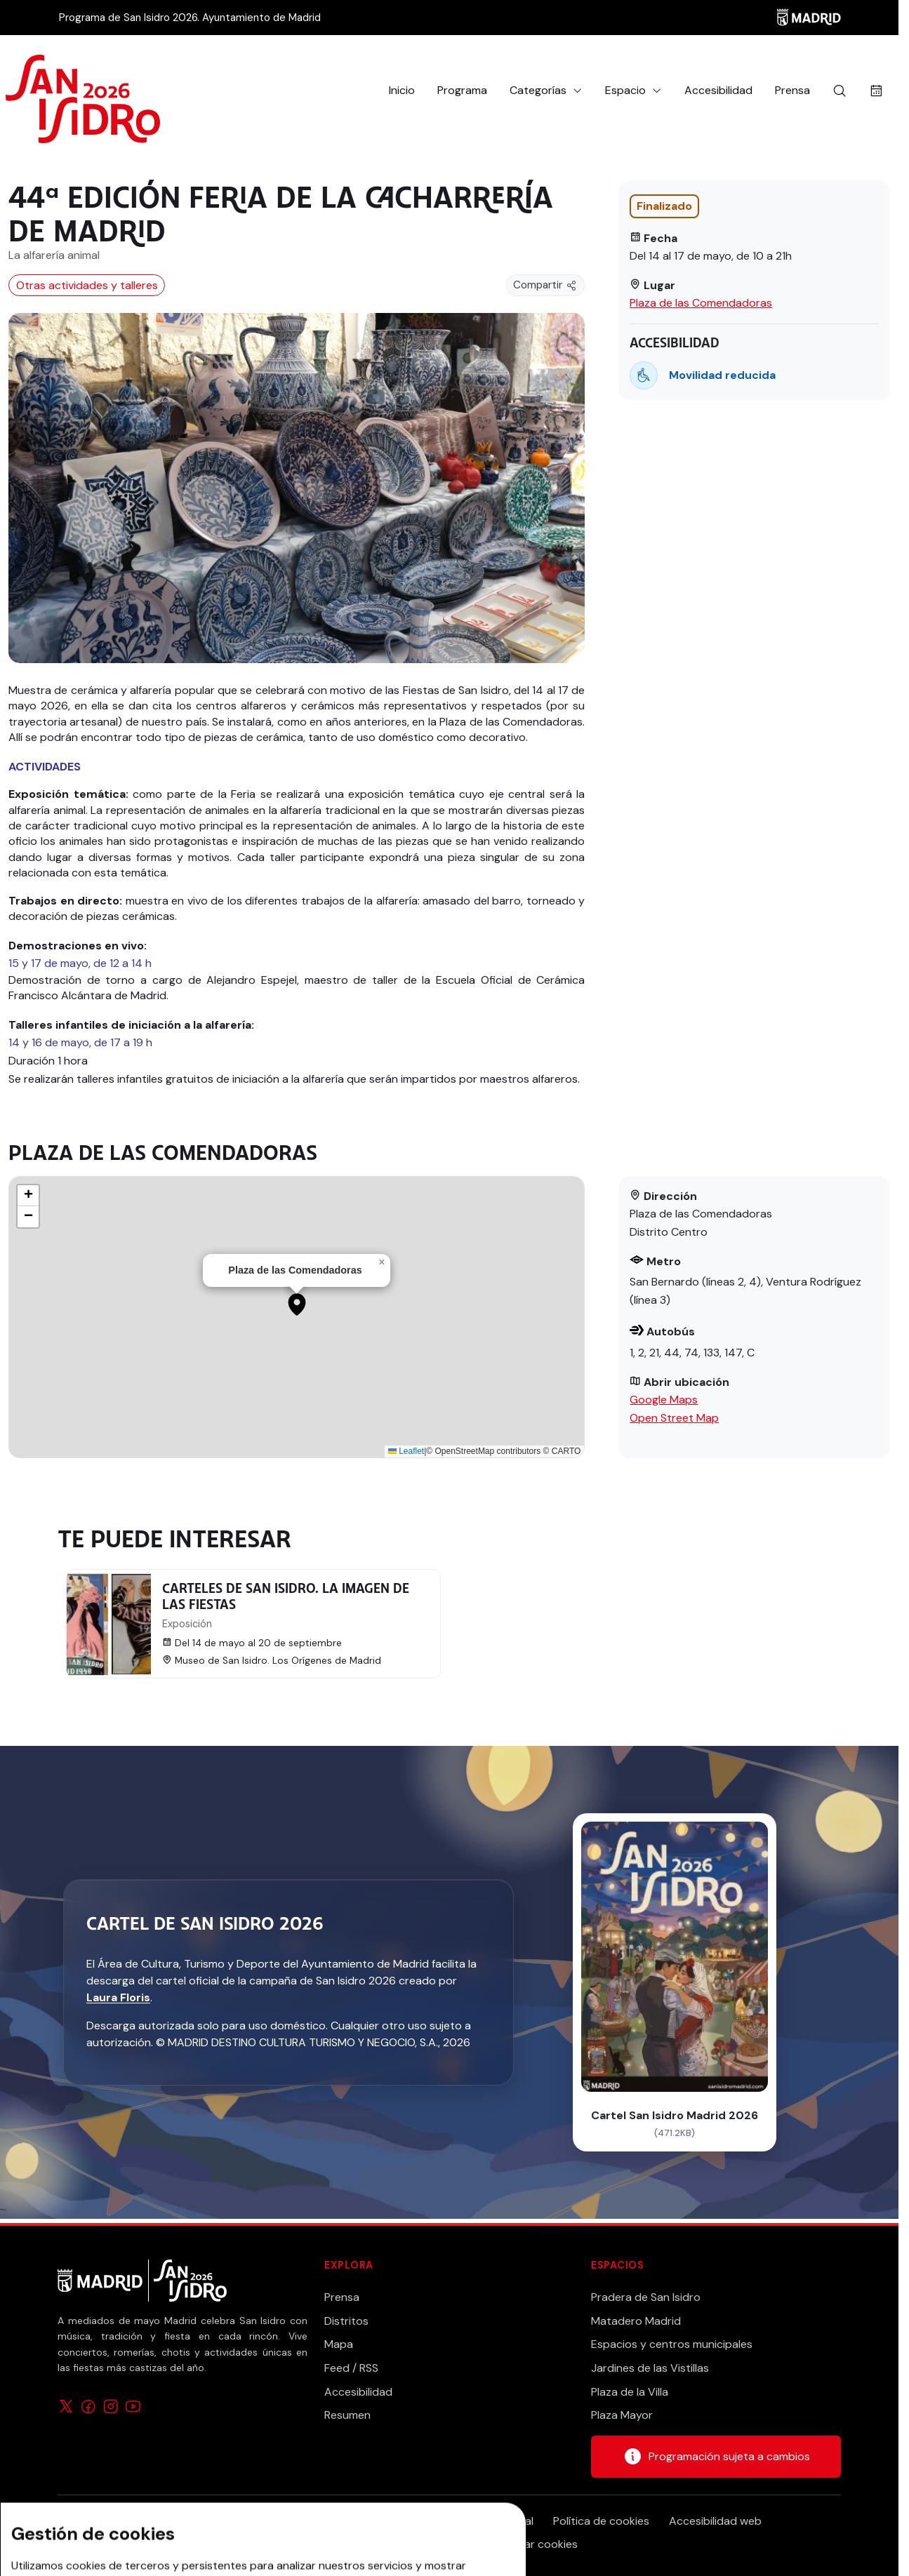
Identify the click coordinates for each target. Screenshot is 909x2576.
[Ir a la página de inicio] (83, 90)
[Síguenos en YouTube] (133, 2406)
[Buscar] (839, 90)
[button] (546, 90)
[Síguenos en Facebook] (88, 2406)
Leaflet (406, 1451)
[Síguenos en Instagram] (110, 2406)
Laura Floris (118, 1997)
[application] (296, 1317)
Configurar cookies (529, 2544)
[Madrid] (809, 17)
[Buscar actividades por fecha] (876, 90)
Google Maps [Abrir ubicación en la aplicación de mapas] (664, 1399)
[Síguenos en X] (66, 2406)
